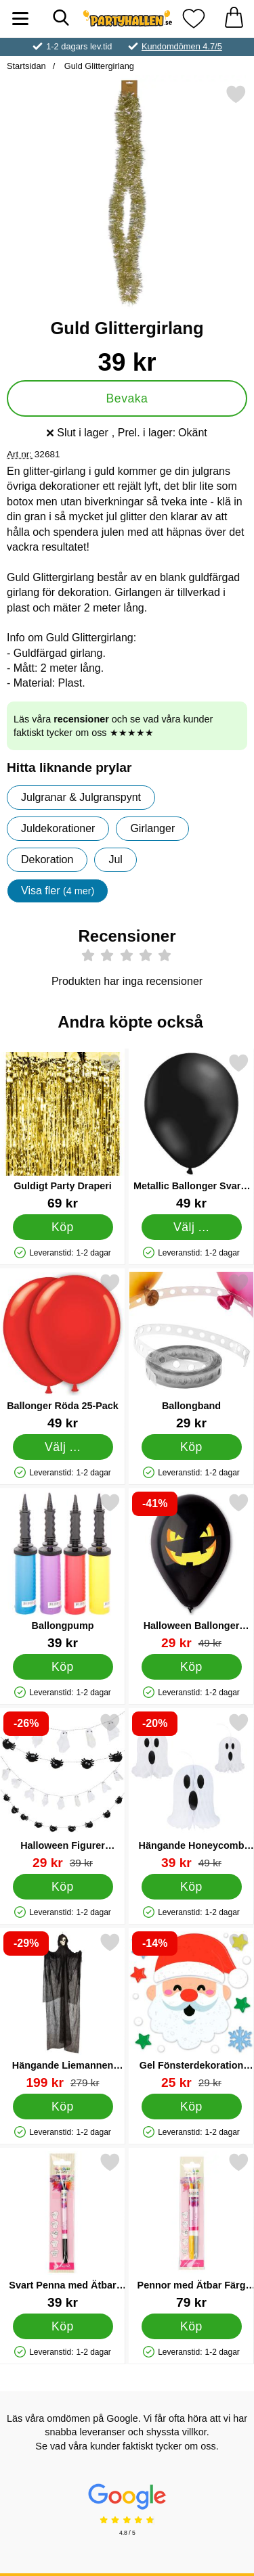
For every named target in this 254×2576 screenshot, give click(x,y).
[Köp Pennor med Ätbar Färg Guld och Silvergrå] (192, 2326)
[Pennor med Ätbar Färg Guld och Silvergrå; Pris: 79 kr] (191, 2231)
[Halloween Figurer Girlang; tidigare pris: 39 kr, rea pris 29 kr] (62, 1791)
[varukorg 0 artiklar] (233, 18)
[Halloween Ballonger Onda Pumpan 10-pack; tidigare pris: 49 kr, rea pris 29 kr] (191, 1571)
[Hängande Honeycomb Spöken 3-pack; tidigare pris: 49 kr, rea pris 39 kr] (191, 1791)
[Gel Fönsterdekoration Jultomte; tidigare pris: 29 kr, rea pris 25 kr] (191, 2011)
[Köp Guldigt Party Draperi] (63, 1227)
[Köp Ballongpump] (63, 1667)
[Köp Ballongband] (192, 1447)
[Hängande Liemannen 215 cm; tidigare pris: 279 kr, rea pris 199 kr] (62, 2011)
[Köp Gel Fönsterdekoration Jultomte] (192, 2106)
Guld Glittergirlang (98, 66)
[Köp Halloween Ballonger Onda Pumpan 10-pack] (192, 1667)
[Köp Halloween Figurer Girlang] (63, 1887)
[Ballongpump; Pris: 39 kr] (62, 1571)
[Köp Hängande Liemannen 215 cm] (63, 2106)
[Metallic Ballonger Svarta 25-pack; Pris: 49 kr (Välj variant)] (191, 1131)
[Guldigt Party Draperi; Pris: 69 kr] (62, 1131)
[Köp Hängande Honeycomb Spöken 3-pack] (192, 1887)
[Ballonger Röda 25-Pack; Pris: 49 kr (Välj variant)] (62, 1351)
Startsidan (26, 66)
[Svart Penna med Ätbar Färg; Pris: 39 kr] (62, 2231)
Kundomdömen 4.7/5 (182, 46)
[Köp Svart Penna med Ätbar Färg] (63, 2326)
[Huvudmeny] (20, 18)
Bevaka (127, 398)
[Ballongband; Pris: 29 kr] (191, 1351)
